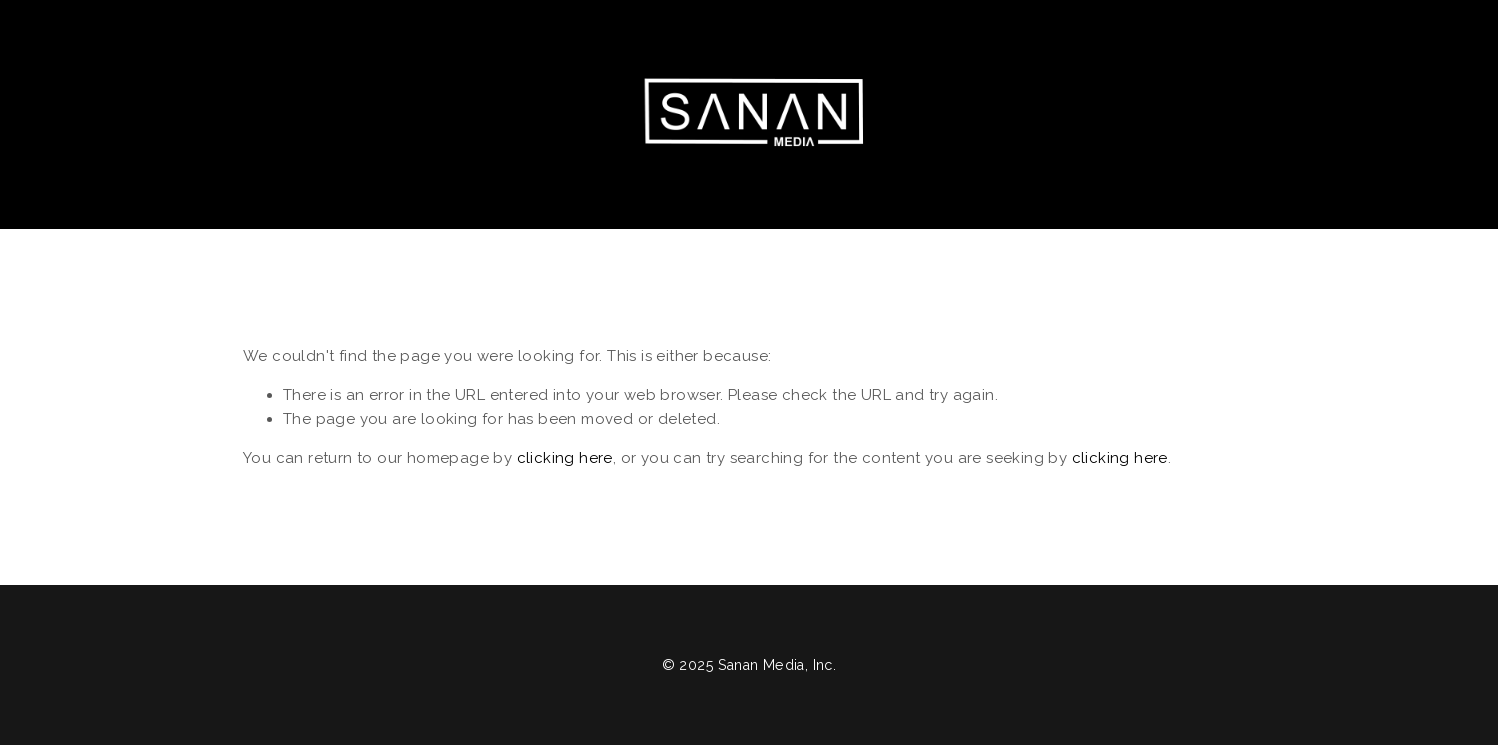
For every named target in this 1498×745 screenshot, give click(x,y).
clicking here (565, 458)
